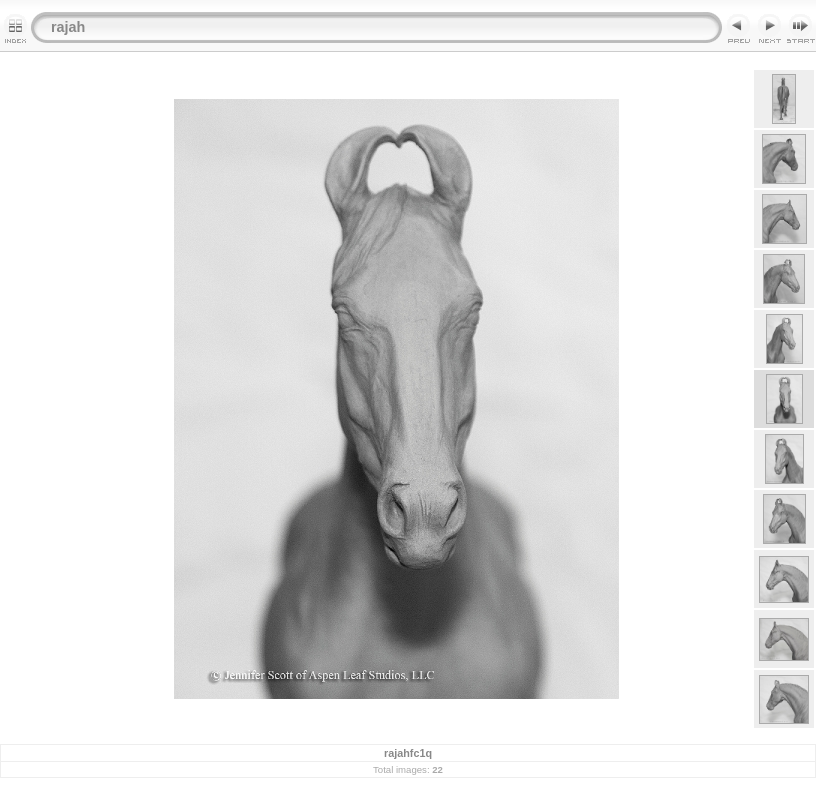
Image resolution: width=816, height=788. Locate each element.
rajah (68, 27)
